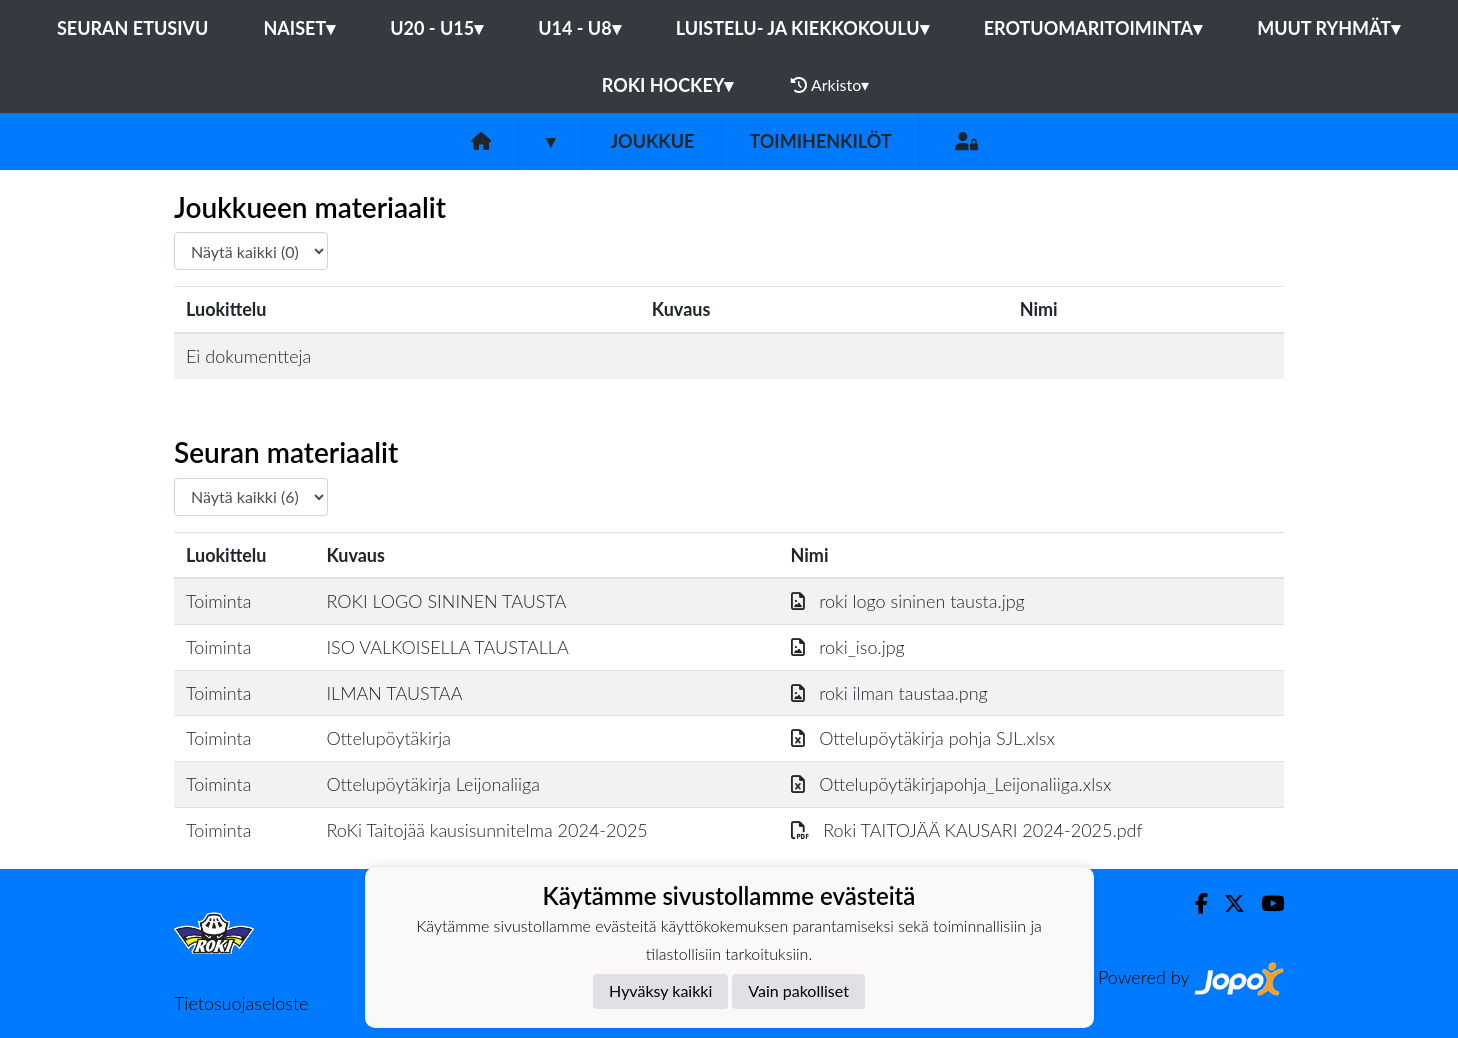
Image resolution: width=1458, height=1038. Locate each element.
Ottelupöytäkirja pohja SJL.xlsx (923, 738)
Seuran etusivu (133, 28)
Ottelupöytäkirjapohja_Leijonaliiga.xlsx (951, 784)
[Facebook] (1193, 903)
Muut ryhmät (1328, 28)
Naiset (299, 28)
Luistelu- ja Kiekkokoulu (802, 28)
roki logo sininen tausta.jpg (908, 601)
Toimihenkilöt (820, 141)
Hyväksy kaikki (660, 990)
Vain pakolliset (798, 990)
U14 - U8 (579, 28)
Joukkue (652, 141)
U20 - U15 (436, 28)
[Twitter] (1226, 903)
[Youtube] (1264, 903)
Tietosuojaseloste (241, 1003)
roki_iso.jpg (848, 647)
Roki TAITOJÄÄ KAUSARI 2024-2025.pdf (967, 830)
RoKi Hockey (668, 85)
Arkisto (830, 85)
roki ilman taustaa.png (889, 693)
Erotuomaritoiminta (1093, 28)
